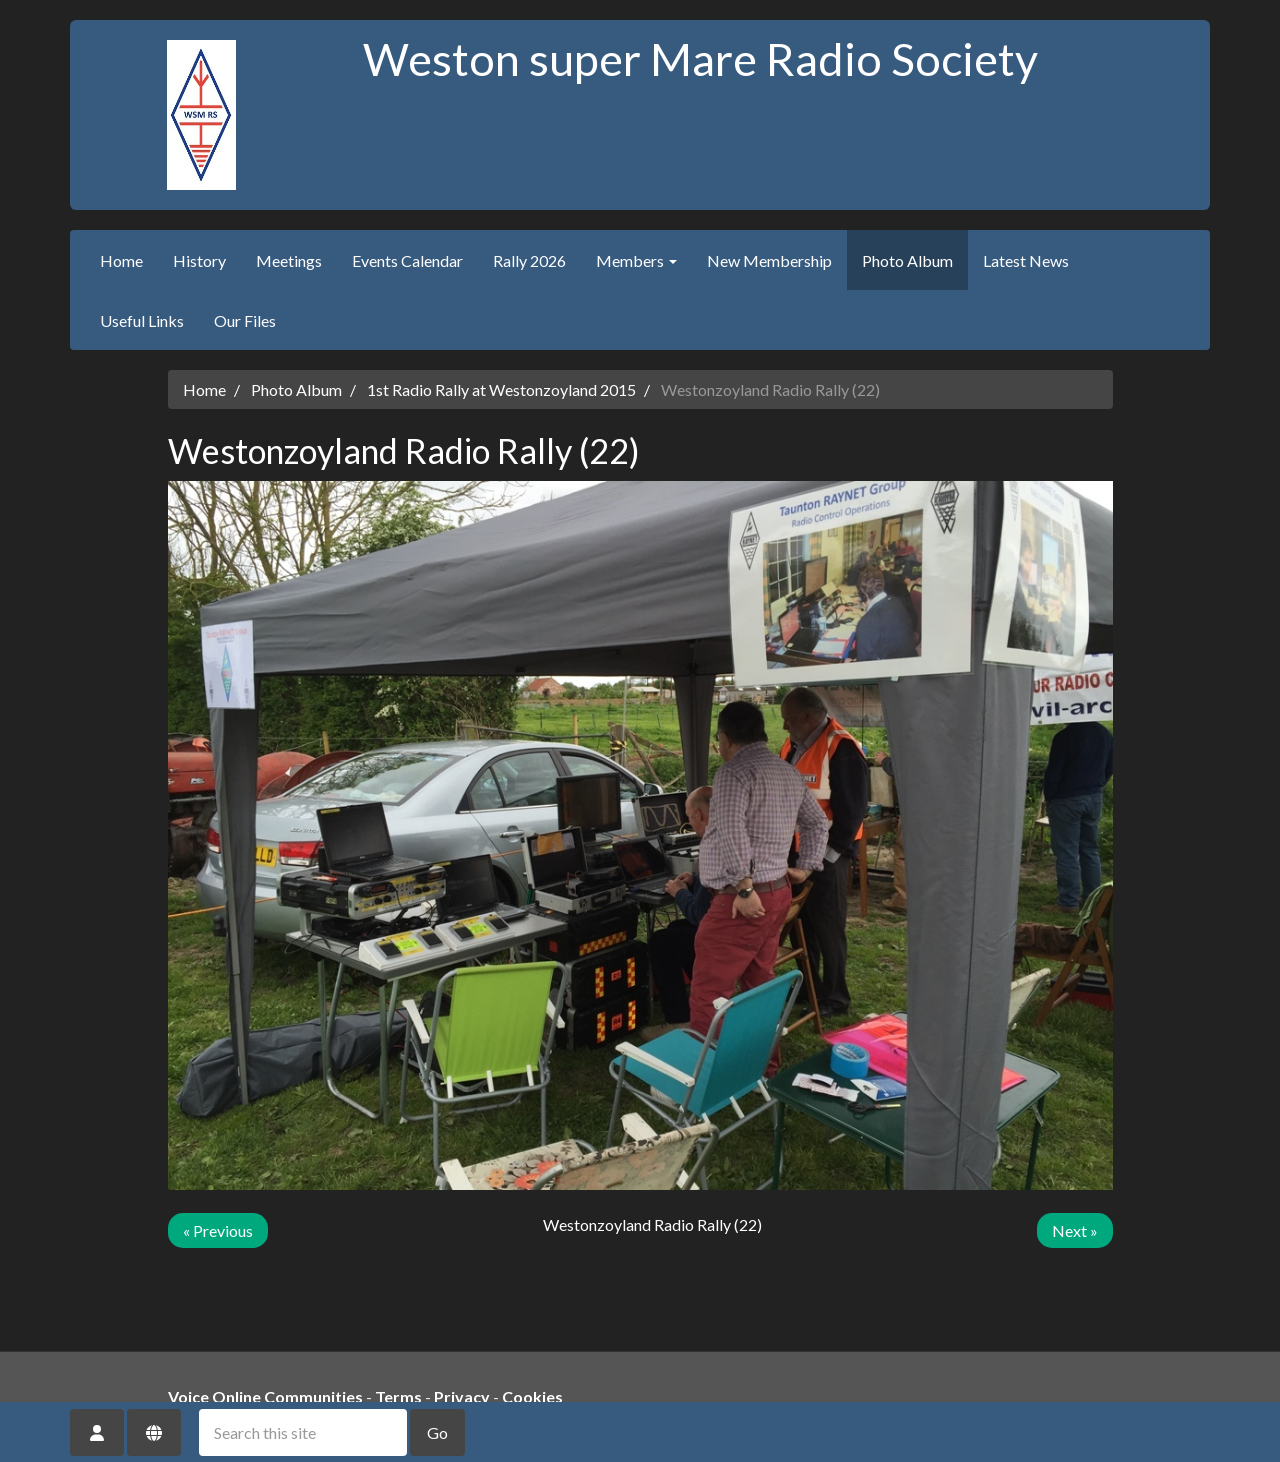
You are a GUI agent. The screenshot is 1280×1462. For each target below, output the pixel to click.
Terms (398, 1396)
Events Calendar (407, 260)
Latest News (1026, 260)
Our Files (245, 320)
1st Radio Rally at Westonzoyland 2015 (501, 389)
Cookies (532, 1396)
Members (636, 260)
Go (437, 1432)
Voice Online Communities (265, 1396)
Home (121, 260)
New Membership (769, 260)
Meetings (289, 260)
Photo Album (907, 260)
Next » (1075, 1230)
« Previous (218, 1230)
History (199, 260)
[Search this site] (303, 1432)
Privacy (462, 1396)
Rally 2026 (529, 260)
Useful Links (142, 320)
